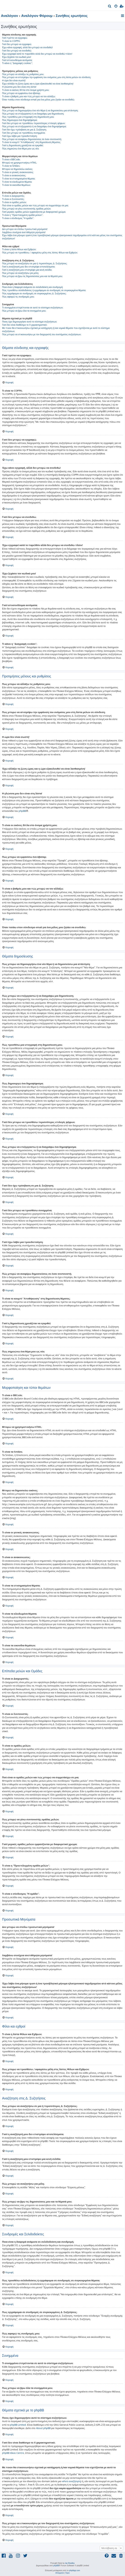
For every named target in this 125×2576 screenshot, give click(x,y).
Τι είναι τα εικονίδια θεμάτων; (16, 185)
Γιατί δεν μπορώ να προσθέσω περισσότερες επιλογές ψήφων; (33, 123)
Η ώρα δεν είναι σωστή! (14, 80)
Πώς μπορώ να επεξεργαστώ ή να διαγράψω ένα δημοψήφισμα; (34, 126)
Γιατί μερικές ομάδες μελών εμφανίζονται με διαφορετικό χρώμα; (34, 211)
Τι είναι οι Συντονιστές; (13, 199)
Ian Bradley (70, 2563)
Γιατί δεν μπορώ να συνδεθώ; (17, 50)
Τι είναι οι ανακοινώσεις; (14, 175)
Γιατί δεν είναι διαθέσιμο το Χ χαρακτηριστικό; (24, 324)
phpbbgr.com (74, 2570)
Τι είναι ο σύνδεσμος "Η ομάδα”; (18, 218)
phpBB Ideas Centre (13, 2452)
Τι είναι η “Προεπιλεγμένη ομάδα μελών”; (22, 215)
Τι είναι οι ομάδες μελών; (14, 202)
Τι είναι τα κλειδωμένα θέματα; (17, 181)
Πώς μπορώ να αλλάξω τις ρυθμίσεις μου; (23, 74)
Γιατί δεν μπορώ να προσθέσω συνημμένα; (23, 132)
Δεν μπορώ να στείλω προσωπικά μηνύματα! (24, 229)
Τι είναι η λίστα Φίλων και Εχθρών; (19, 249)
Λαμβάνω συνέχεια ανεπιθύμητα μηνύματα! (24, 232)
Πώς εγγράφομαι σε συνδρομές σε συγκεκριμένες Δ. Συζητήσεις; (34, 293)
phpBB (22, 810)
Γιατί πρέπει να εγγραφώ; (14, 37)
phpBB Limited (18, 2424)
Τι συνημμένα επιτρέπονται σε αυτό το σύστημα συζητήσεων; (32, 307)
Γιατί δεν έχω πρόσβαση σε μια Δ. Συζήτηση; (24, 129)
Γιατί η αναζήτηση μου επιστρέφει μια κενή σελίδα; (27, 269)
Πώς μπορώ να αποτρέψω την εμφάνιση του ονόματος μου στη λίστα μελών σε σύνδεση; (46, 77)
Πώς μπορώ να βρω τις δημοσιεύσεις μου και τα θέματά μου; (32, 276)
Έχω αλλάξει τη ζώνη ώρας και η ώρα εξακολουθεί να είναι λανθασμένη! (37, 83)
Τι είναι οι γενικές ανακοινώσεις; (18, 172)
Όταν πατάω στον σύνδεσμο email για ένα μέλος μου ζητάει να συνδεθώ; (38, 99)
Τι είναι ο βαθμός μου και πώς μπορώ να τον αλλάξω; (29, 96)
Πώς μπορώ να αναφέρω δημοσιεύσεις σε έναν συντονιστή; (32, 139)
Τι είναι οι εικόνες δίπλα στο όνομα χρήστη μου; (25, 90)
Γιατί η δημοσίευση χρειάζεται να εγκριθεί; (22, 145)
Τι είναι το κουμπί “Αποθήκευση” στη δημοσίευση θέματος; (31, 142)
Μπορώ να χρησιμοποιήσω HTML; (19, 162)
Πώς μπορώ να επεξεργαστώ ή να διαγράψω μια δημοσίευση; (33, 113)
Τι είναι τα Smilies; (11, 165)
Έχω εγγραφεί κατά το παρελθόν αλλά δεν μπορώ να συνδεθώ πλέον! (37, 53)
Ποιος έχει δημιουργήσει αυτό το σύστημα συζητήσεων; (29, 321)
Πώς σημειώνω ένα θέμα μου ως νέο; (20, 148)
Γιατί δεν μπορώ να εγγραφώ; (17, 44)
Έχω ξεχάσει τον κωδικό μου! (16, 57)
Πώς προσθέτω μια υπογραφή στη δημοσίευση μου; (28, 116)
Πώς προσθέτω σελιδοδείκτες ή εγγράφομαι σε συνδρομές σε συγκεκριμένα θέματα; (44, 290)
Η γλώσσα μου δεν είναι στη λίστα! (19, 86)
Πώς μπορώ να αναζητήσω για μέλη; (20, 273)
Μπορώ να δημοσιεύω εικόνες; (17, 169)
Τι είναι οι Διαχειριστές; (13, 195)
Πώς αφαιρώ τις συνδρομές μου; (18, 296)
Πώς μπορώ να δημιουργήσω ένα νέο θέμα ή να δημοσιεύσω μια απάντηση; (40, 110)
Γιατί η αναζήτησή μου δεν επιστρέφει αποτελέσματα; (28, 266)
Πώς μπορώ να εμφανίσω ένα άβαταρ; (21, 93)
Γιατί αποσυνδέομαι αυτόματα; (17, 60)
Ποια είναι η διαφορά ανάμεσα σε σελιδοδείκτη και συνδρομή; (32, 287)
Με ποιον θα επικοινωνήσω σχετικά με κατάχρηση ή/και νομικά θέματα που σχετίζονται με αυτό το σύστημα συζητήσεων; (56, 330)
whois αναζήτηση (71, 2481)
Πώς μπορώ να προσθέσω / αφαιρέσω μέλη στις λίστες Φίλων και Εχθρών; (40, 252)
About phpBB (43, 2428)
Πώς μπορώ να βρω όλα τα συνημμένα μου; (24, 310)
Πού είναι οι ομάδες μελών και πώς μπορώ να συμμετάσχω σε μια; (35, 205)
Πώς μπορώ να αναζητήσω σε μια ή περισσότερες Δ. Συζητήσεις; (34, 263)
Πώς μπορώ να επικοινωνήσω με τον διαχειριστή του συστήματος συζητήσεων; (41, 334)
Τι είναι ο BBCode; (11, 159)
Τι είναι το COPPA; (11, 41)
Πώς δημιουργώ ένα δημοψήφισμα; (19, 120)
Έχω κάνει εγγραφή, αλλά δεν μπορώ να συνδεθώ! (27, 47)
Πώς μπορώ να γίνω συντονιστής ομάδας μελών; (26, 208)
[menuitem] (110, 6)
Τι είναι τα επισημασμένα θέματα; (18, 178)
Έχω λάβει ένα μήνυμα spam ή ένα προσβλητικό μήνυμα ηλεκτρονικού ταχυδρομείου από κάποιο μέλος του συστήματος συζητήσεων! (62, 237)
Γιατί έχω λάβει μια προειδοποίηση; (19, 136)
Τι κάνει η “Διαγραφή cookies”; (17, 63)
